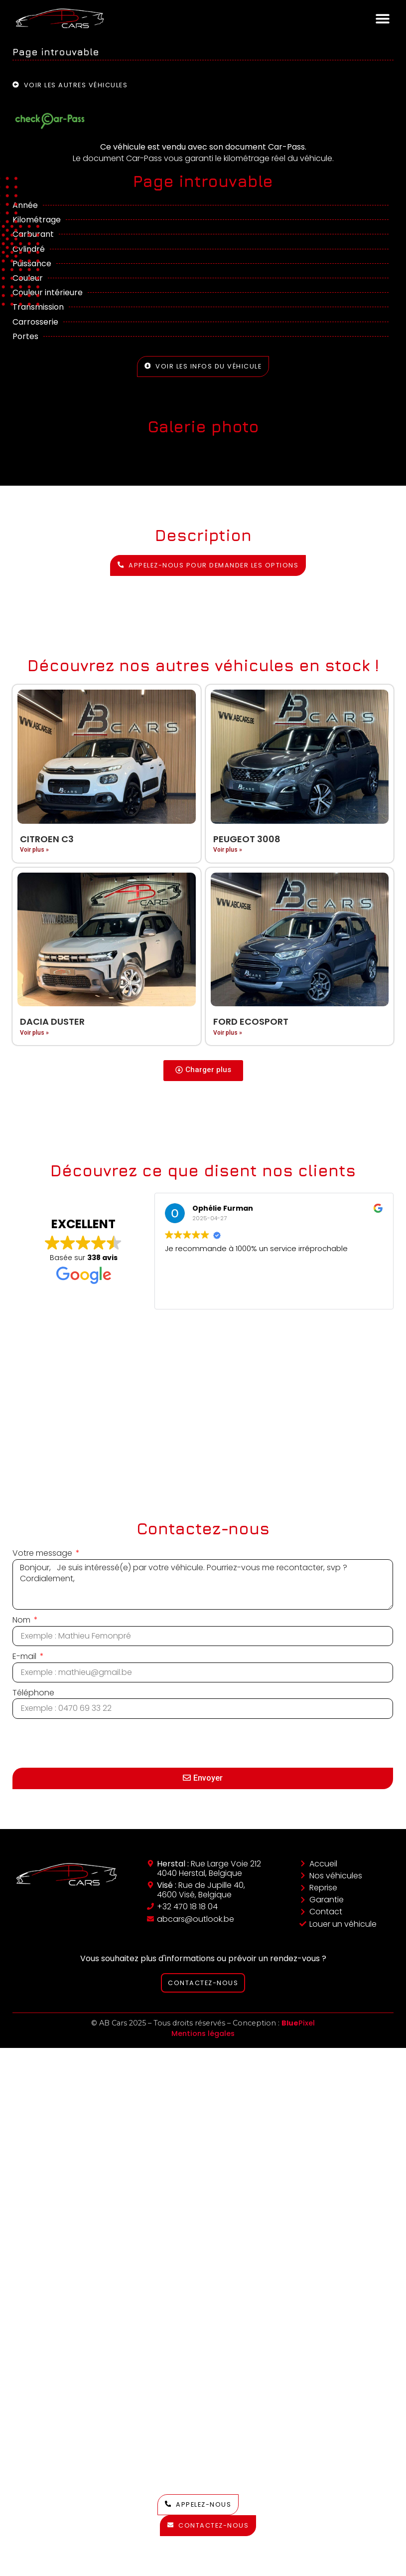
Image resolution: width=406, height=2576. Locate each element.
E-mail (25, 1656)
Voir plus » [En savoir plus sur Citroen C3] (34, 849)
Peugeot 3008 (246, 839)
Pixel (298, 2023)
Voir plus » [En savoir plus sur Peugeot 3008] (227, 849)
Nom (22, 1620)
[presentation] (88, 1743)
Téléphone (33, 1692)
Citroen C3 (47, 839)
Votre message (43, 1553)
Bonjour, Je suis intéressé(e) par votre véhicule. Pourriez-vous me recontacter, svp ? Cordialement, (202, 1584)
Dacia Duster (52, 1021)
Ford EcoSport (250, 1021)
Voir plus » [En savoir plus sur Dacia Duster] (34, 1032)
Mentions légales (203, 2033)
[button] (382, 18)
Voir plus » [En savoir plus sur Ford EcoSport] (227, 1032)
